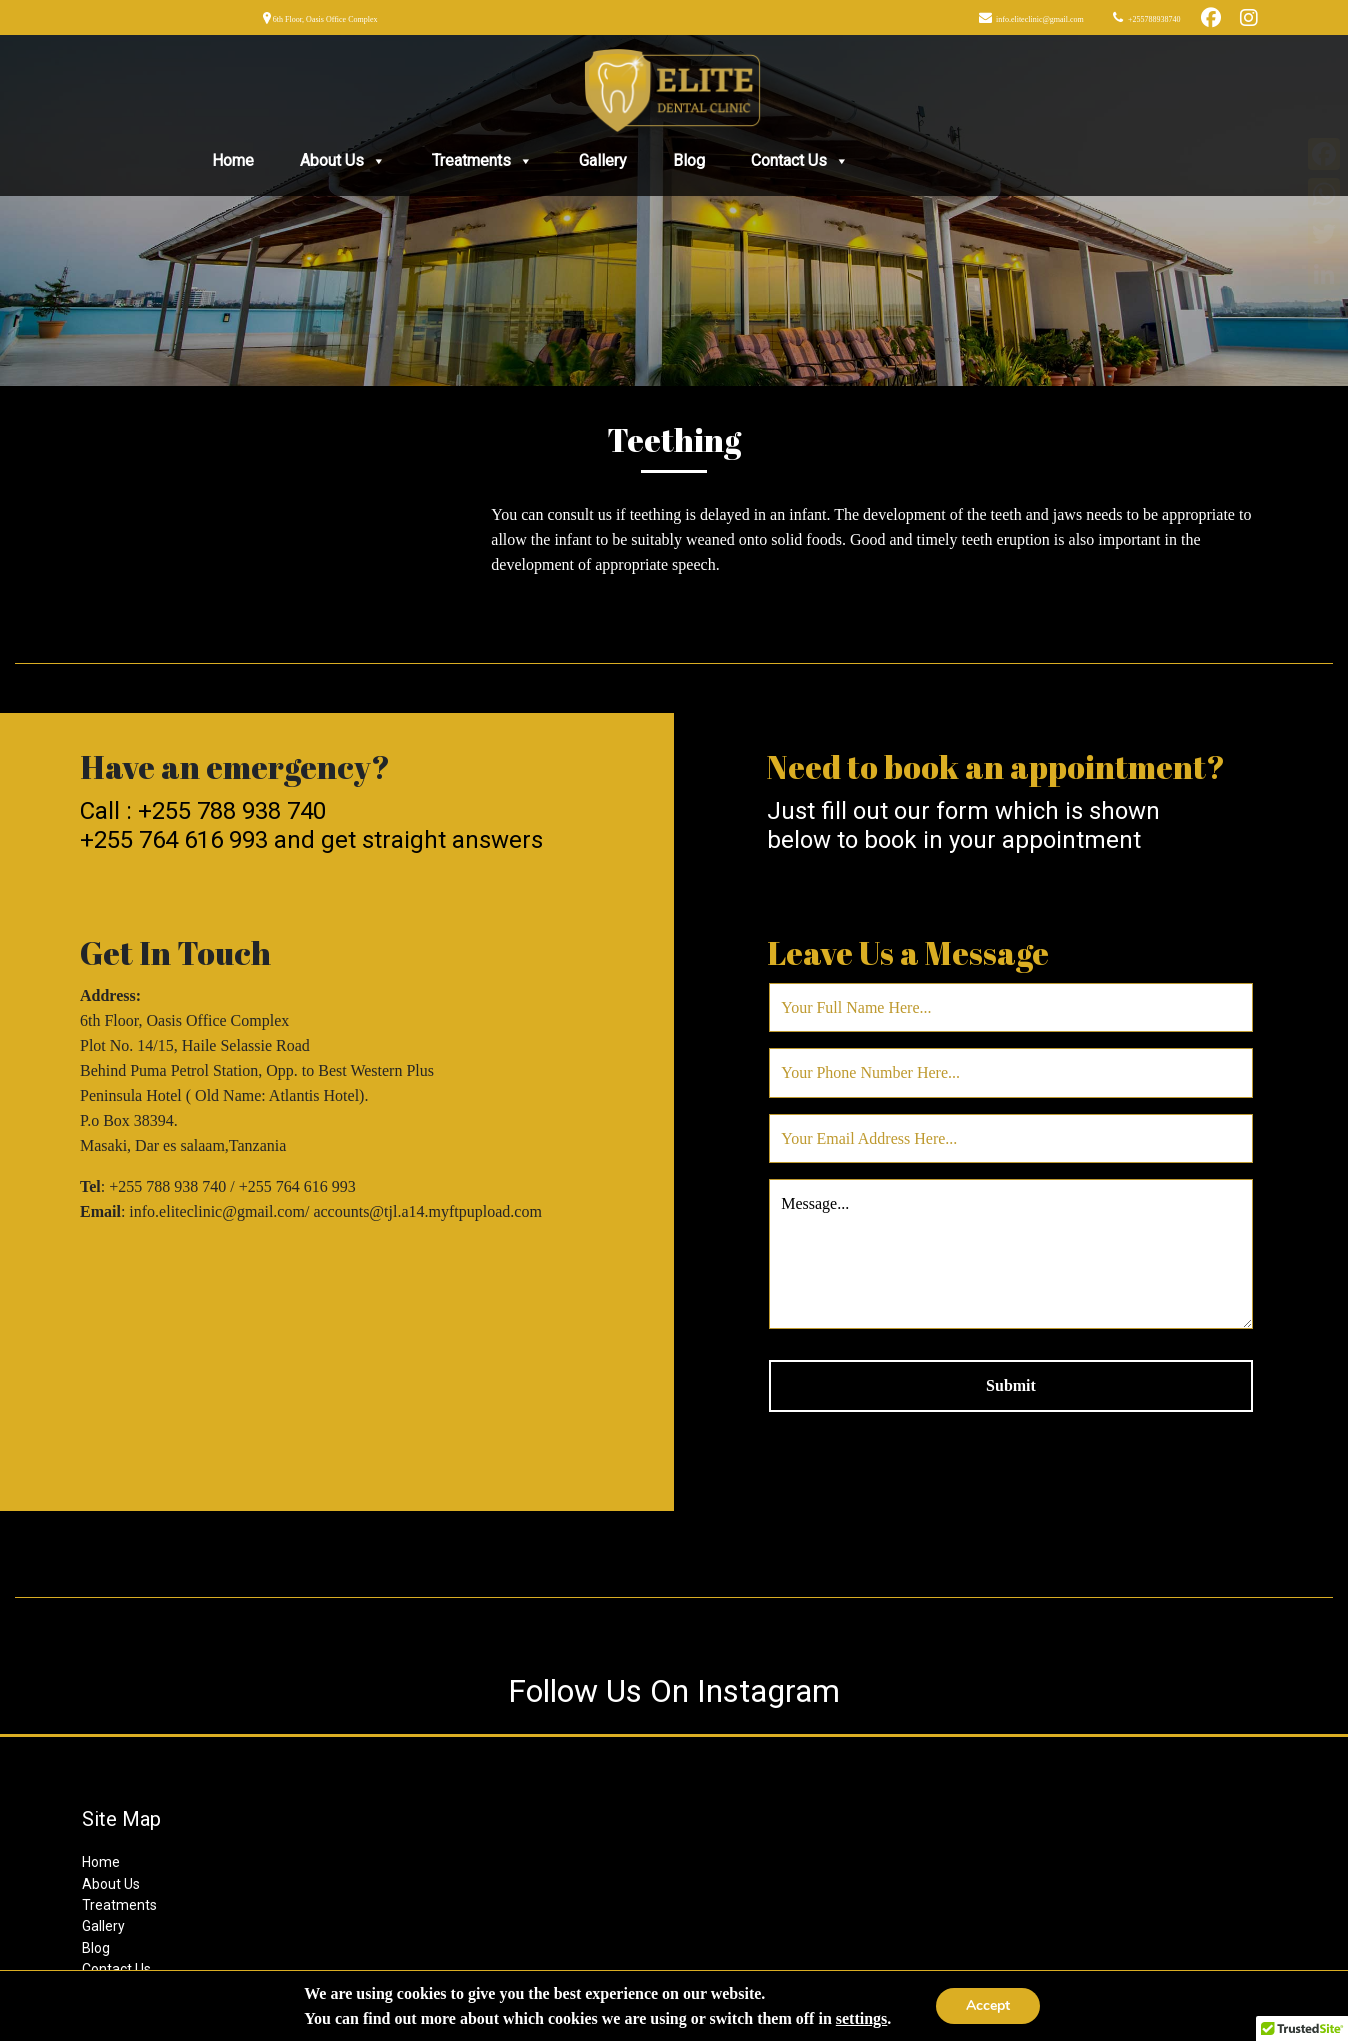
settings (862, 2018)
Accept (988, 2005)
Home (233, 160)
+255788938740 (1153, 19)
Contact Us (800, 160)
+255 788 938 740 (232, 811)
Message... (1011, 1254)
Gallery (603, 160)
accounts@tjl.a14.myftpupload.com (427, 1211)
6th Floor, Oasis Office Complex (324, 19)
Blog (689, 160)
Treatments (482, 160)
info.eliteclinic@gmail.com (1039, 19)
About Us (343, 160)
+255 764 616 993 (174, 840)
